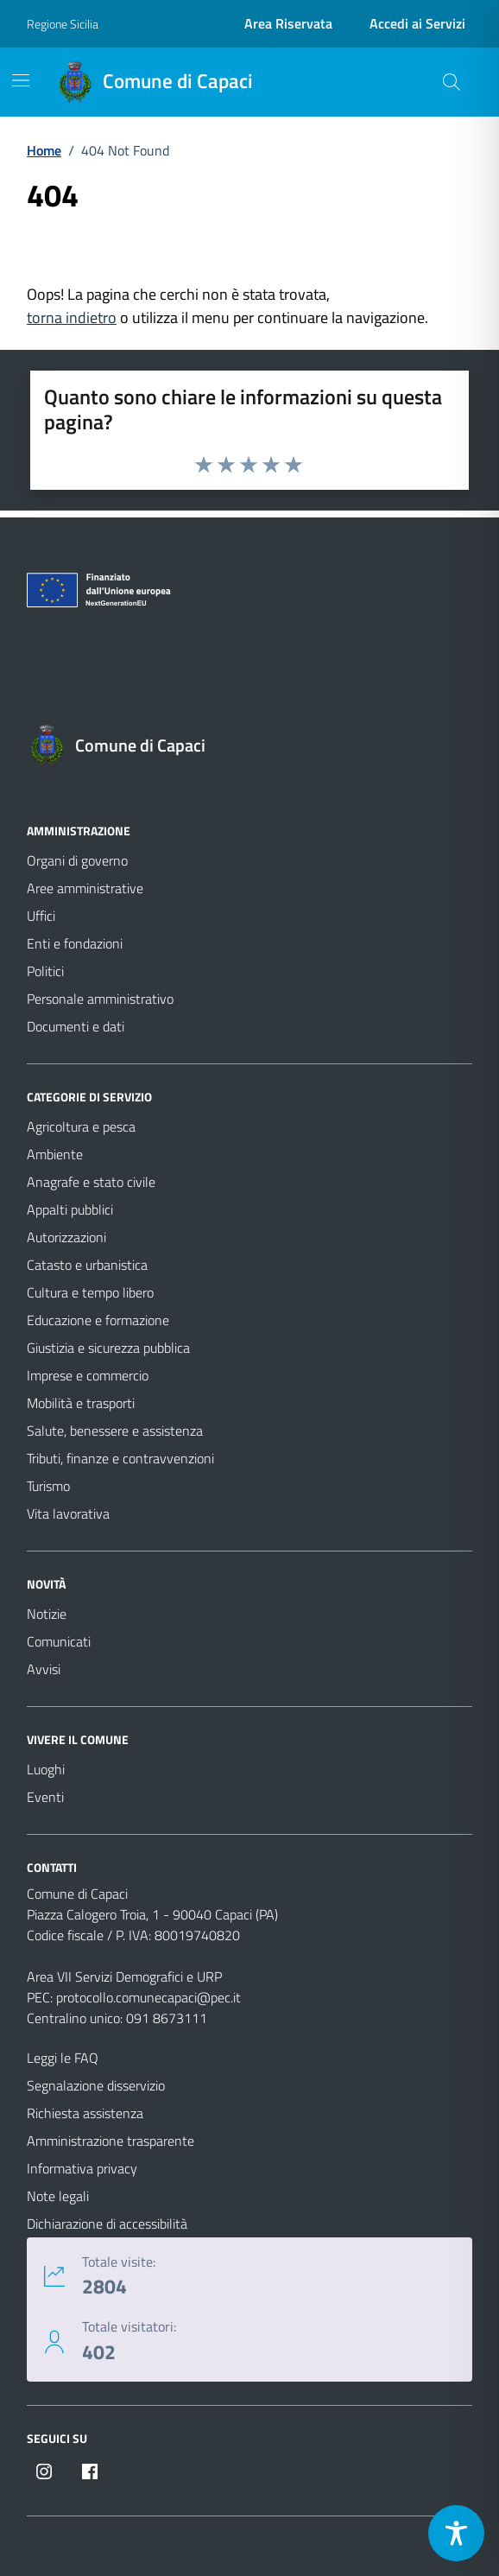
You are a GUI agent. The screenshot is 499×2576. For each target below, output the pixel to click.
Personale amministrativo (100, 998)
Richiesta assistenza (85, 2113)
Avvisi (43, 1669)
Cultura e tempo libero (90, 1292)
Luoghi (46, 1769)
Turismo (48, 1485)
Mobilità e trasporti (81, 1403)
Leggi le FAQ (62, 2057)
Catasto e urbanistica (87, 1264)
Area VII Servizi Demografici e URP (124, 1976)
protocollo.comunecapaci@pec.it (148, 1997)
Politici (45, 971)
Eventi (45, 1796)
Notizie (46, 1613)
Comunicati (59, 1641)
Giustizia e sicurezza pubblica (108, 1347)
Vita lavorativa (68, 1513)
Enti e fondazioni (75, 943)
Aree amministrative (85, 888)
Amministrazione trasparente (110, 2140)
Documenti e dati (75, 1026)
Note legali (58, 2196)
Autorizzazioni (66, 1237)
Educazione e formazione (98, 1320)
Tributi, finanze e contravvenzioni (120, 1458)
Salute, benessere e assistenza (115, 1430)
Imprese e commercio (87, 1375)
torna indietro (72, 317)
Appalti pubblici (70, 1209)
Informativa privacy (82, 2168)
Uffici (41, 915)
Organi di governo (77, 860)
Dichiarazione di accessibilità (107, 2223)
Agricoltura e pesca (81, 1126)
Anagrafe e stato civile (91, 1181)
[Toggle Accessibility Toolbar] (456, 2533)
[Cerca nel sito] (451, 82)
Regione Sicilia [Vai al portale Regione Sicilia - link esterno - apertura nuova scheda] (62, 24)
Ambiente (55, 1154)
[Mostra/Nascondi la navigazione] (20, 80)
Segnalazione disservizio (96, 2085)
